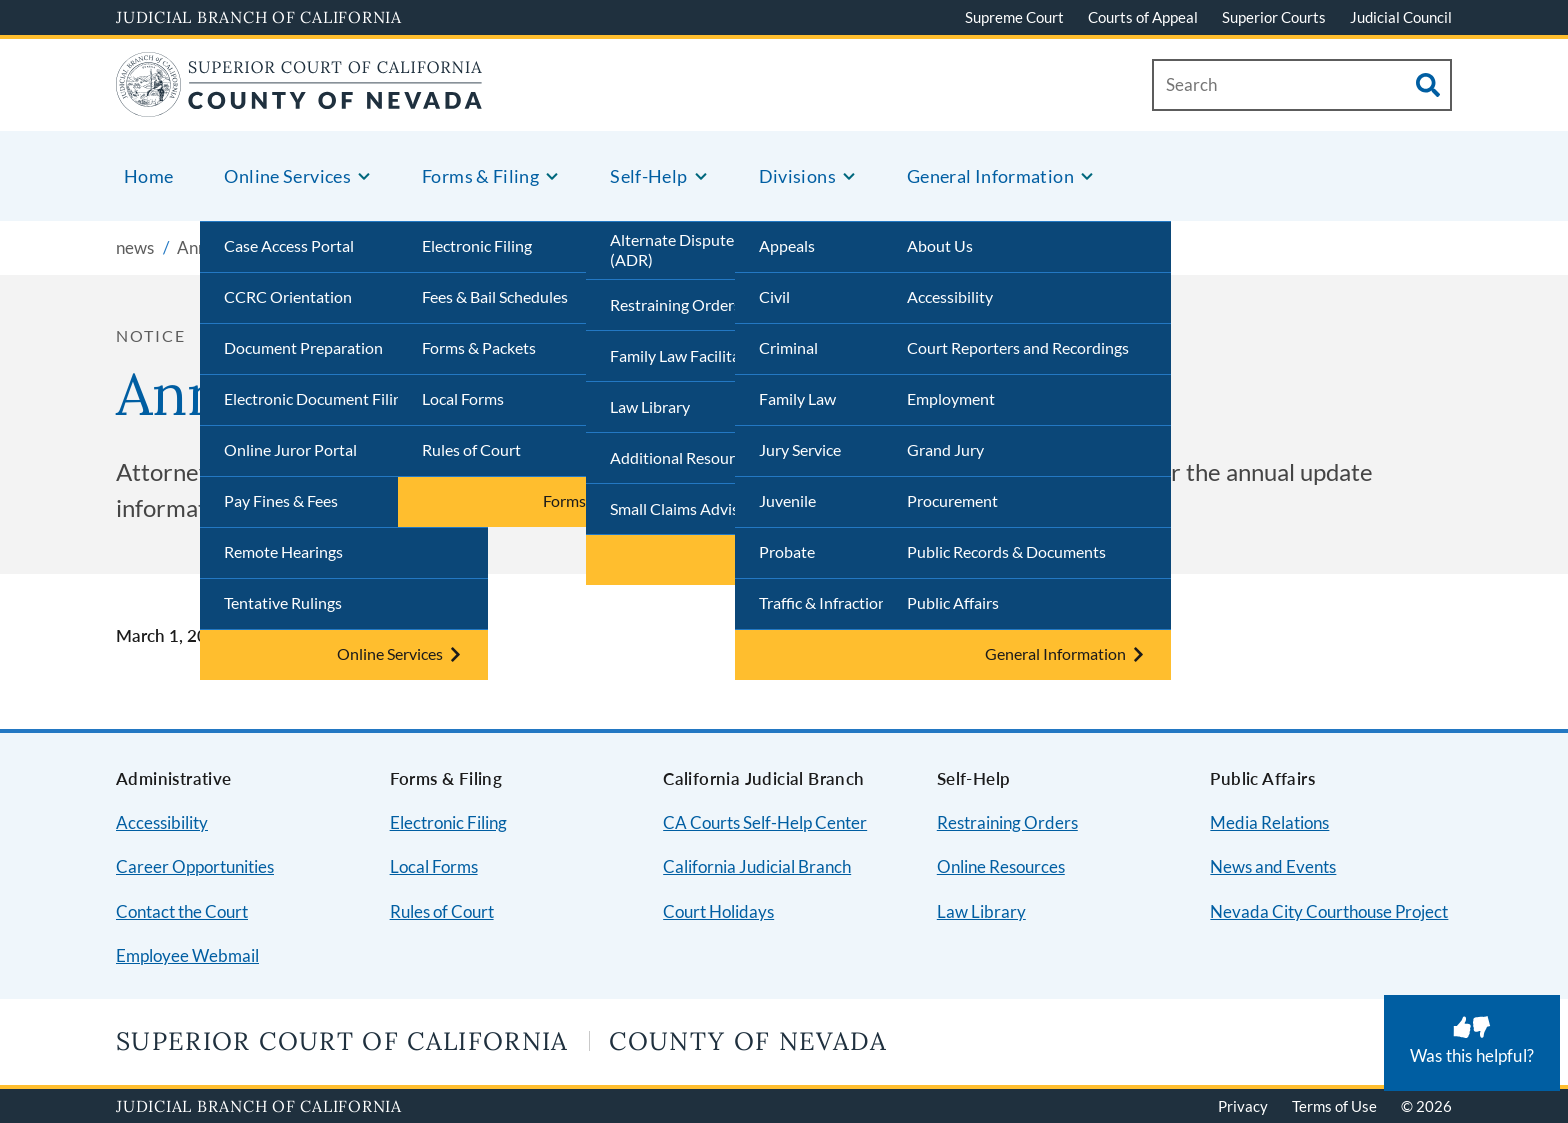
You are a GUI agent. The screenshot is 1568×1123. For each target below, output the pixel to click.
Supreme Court (1014, 17)
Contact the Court (182, 911)
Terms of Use (1334, 1106)
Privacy (1243, 1106)
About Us (940, 245)
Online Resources (1001, 866)
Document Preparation (303, 347)
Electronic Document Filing (317, 398)
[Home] (299, 104)
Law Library (650, 406)
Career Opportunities (195, 866)
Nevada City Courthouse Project (1329, 911)
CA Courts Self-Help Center (765, 822)
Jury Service (800, 449)
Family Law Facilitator (685, 355)
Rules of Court (471, 449)
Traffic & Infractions (826, 602)
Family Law (797, 398)
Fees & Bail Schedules (495, 296)
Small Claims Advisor (682, 508)
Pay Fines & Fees (281, 500)
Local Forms (463, 398)
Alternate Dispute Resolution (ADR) (711, 250)
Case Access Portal (289, 245)
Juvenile (787, 500)
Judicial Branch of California (259, 17)
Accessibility (950, 296)
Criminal (788, 347)
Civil (774, 296)
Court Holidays (718, 911)
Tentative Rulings (283, 602)
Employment (951, 398)
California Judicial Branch (757, 866)
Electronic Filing (477, 245)
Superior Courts (1274, 17)
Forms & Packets (479, 347)
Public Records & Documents (1006, 551)
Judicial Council (1401, 17)
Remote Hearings (283, 551)
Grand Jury (945, 449)
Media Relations (1269, 822)
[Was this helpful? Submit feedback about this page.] (1472, 1043)
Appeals (787, 245)
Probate (787, 551)
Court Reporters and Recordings (1018, 347)
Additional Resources (683, 457)
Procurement (952, 500)
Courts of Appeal (1143, 17)
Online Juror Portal (290, 449)
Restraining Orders (675, 304)
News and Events (1273, 866)
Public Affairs (953, 602)
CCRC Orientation (288, 296)
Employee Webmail (187, 955)
